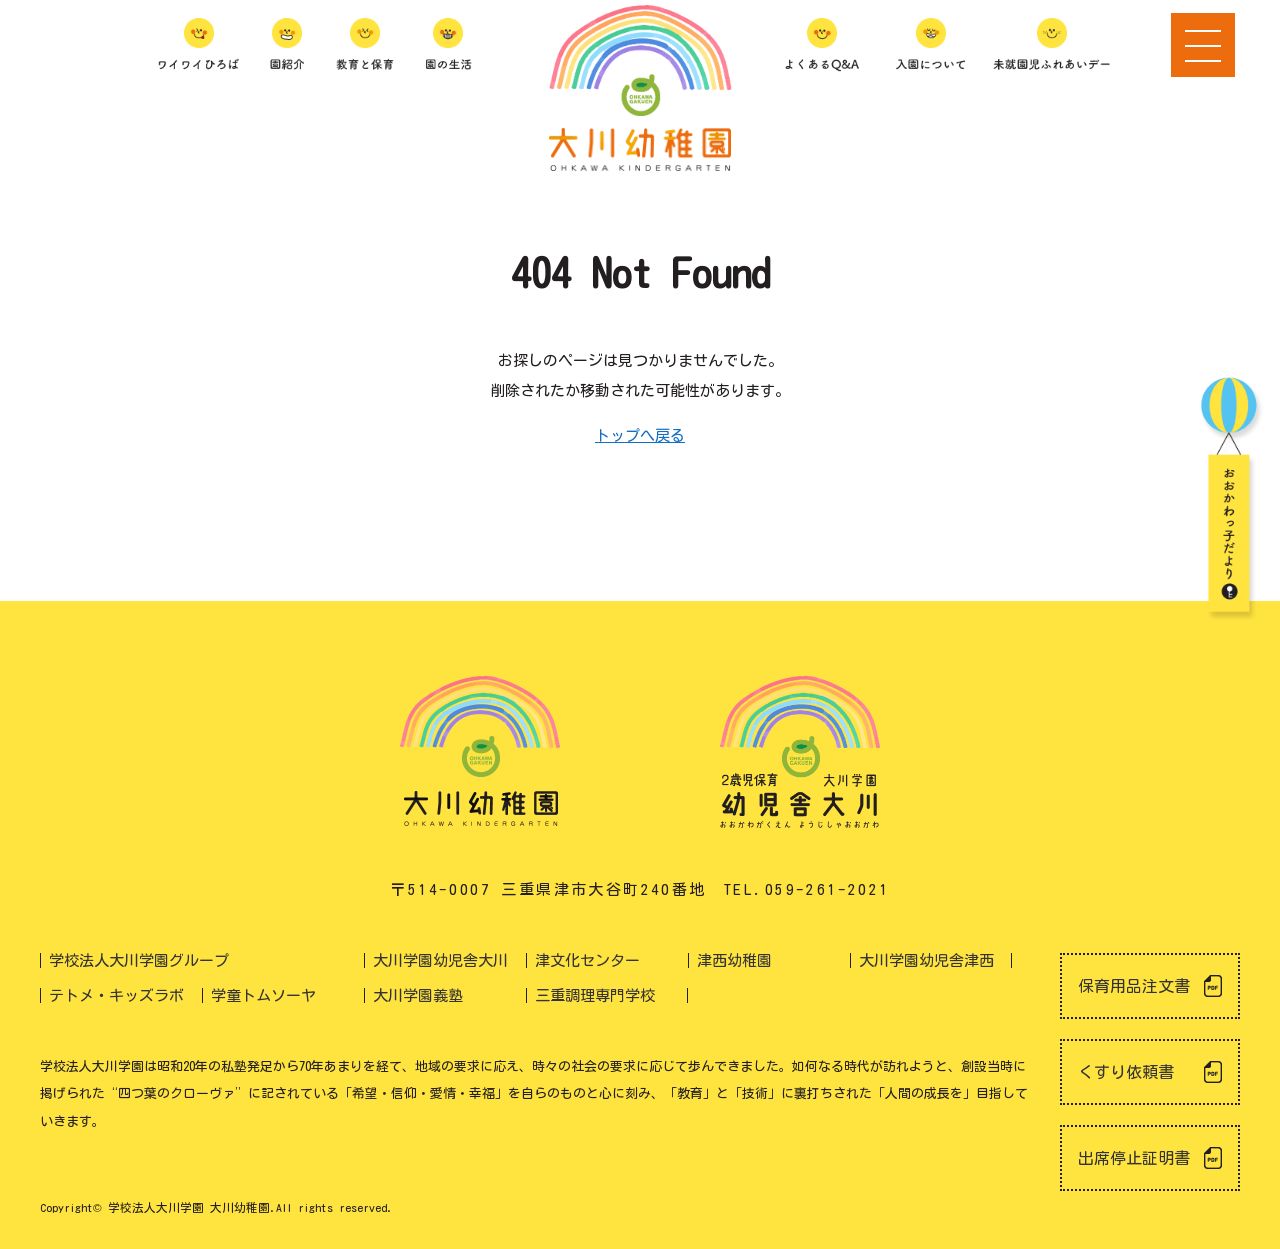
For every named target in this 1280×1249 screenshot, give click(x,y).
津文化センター (587, 960)
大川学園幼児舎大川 (440, 960)
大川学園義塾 (418, 995)
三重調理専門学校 (595, 995)
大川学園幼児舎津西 (926, 960)
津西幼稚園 (734, 960)
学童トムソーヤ (263, 995)
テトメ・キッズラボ (116, 995)
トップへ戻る (640, 435)
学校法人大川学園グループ (139, 960)
